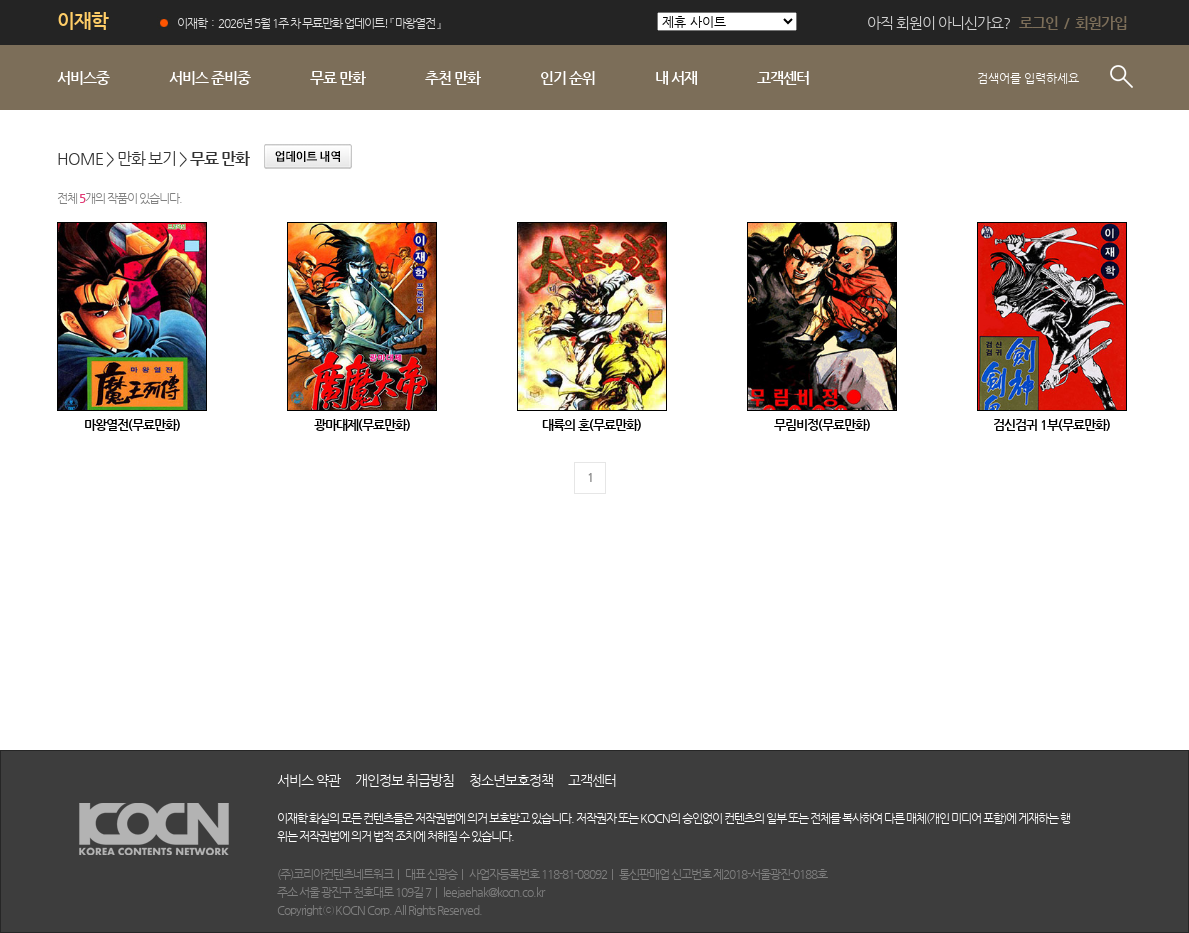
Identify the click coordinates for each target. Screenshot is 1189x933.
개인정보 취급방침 (404, 780)
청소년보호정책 (511, 780)
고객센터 (592, 780)
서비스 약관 (308, 780)
